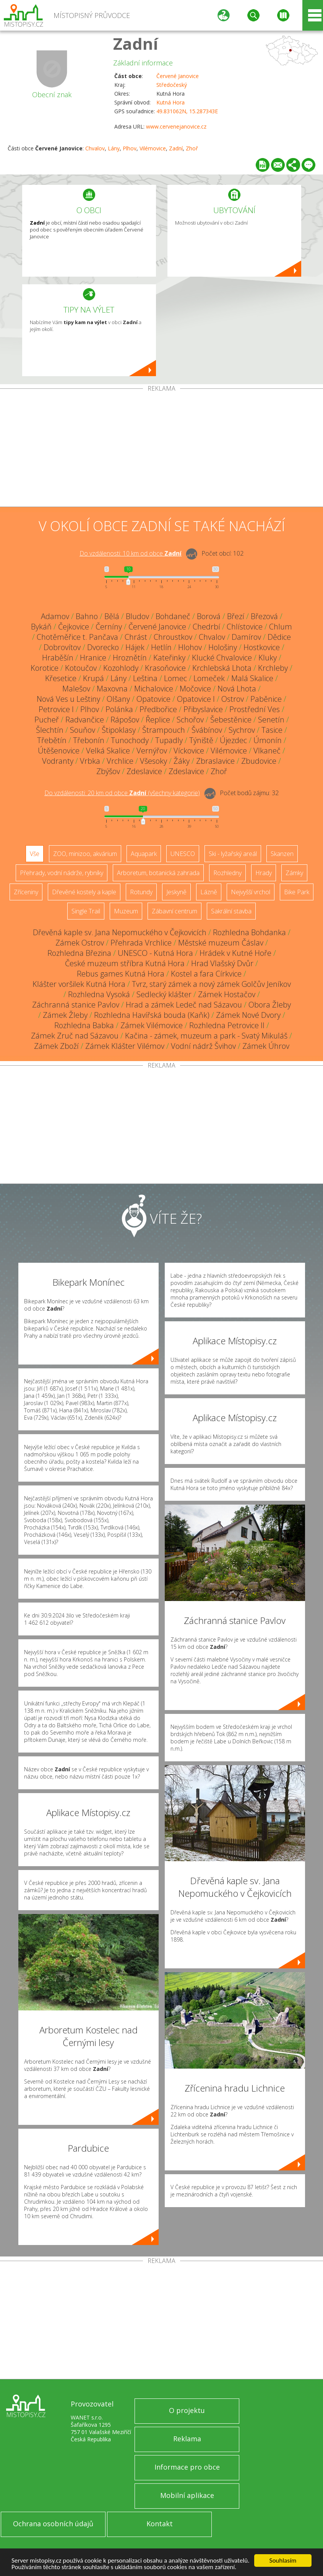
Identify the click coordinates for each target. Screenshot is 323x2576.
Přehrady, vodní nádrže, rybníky (61, 873)
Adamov (55, 616)
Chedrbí (206, 626)
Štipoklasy (119, 730)
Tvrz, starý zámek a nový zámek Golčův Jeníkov (211, 984)
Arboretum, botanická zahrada (158, 873)
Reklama (187, 2438)
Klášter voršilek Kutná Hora (78, 984)
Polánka (119, 709)
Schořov (190, 719)
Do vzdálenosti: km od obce (131, 553)
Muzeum (126, 911)
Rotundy (141, 892)
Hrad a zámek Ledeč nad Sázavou (184, 1004)
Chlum (280, 626)
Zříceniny (26, 892)
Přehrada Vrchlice (141, 942)
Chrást (136, 637)
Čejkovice (73, 626)
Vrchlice (120, 761)
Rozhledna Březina (79, 953)
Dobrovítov (62, 647)
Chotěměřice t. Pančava (77, 637)
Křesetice (60, 678)
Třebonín (88, 740)
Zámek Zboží (56, 1046)
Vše (34, 853)
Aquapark (144, 853)
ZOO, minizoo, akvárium (85, 853)
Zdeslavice (144, 771)
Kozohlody (120, 668)
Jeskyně (176, 892)
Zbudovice (258, 761)
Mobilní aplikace (187, 2495)
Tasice (271, 730)
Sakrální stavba (231, 911)
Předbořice (158, 709)
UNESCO (182, 853)
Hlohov (190, 647)
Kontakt (159, 2523)
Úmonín (267, 740)
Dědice (279, 637)
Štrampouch (163, 730)
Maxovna (112, 688)
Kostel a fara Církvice (206, 973)
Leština (145, 678)
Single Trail (85, 911)
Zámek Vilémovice (151, 1025)
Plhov (129, 148)
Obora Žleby (269, 1004)
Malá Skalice (252, 678)
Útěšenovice (59, 750)
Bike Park (296, 892)
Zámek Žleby (65, 1015)
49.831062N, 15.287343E (187, 111)
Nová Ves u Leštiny (68, 699)
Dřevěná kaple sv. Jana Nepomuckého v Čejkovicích (119, 932)
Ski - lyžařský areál (233, 853)
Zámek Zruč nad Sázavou (74, 1035)
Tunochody (130, 740)
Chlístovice (245, 626)
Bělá (111, 616)
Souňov (82, 730)
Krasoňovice (165, 668)
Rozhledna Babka (84, 1025)
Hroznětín (130, 657)
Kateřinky (169, 657)
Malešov (76, 688)
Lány (114, 148)
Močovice (195, 688)
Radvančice (84, 719)
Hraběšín (57, 657)
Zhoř (192, 148)
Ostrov (232, 699)
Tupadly (169, 740)
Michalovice (153, 688)
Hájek (134, 647)
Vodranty (57, 761)
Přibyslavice (203, 709)
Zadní (135, 43)
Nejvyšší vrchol (250, 892)
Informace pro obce (187, 2467)
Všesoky (153, 761)
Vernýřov (151, 750)
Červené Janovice (177, 76)
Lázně (208, 892)
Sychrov (242, 730)
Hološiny (222, 647)
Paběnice (266, 699)
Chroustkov (173, 637)
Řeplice (158, 719)
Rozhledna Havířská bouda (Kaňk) (151, 1015)
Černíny (109, 626)
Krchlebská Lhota (222, 668)
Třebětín (52, 740)
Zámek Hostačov (226, 994)
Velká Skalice (108, 750)
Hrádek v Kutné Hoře (235, 953)
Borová (209, 616)
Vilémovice (153, 148)
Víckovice (189, 750)
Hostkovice (261, 647)
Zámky (294, 873)
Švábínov (207, 730)
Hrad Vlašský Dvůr (222, 963)
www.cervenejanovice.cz (176, 126)
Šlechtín (49, 730)
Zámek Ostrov (79, 942)
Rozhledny (227, 873)
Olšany (118, 699)
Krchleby (273, 668)
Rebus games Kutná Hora (120, 973)
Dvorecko (103, 647)
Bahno (87, 616)
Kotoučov (81, 668)
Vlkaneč (267, 750)
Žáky (182, 761)
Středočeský (171, 84)
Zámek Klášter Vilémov (124, 1046)
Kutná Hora (170, 102)
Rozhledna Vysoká (99, 994)
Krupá (93, 678)
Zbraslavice (215, 761)
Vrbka (90, 761)
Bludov (137, 616)
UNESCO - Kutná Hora (155, 953)
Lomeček (209, 678)
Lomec (175, 678)
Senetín (271, 719)
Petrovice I (56, 709)
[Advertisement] (161, 449)
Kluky (267, 657)
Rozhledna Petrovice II (227, 1025)
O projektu (187, 2410)
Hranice (93, 657)
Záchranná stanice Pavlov (75, 1004)
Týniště (201, 740)
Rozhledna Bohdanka (249, 932)
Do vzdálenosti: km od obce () (122, 793)
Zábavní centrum (174, 911)
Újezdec (233, 740)
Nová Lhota (236, 688)
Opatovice (153, 699)
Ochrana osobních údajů (53, 2523)
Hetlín (161, 647)
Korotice (44, 668)
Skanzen (282, 853)
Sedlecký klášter (164, 994)
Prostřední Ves (254, 709)
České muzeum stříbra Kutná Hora (125, 963)
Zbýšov (108, 771)
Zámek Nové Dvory (248, 1015)
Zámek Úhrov (265, 1046)
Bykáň (41, 626)
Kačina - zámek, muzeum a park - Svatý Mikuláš (206, 1035)
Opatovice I (196, 699)
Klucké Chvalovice (222, 657)
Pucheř (46, 719)
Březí (235, 616)
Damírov (246, 637)
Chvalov (95, 148)
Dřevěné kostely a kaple (84, 892)
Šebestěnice (231, 719)
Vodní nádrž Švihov (203, 1046)
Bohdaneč (173, 616)
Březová (264, 616)
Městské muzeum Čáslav (220, 942)
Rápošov (124, 719)
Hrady (263, 873)
